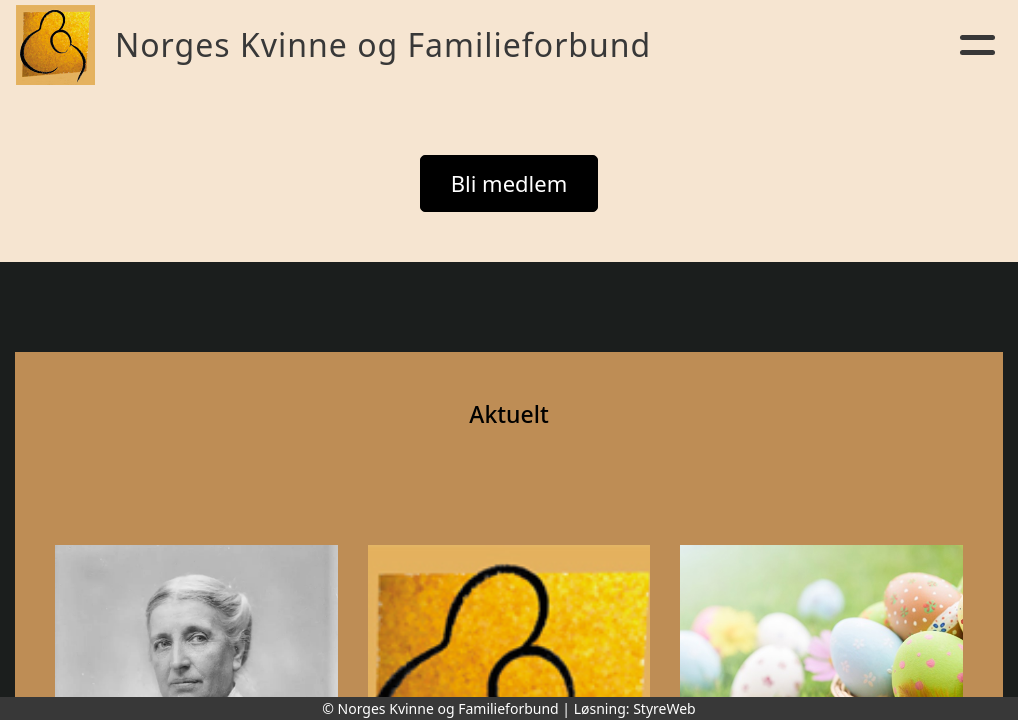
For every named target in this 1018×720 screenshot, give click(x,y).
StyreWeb (664, 708)
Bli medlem (509, 183)
